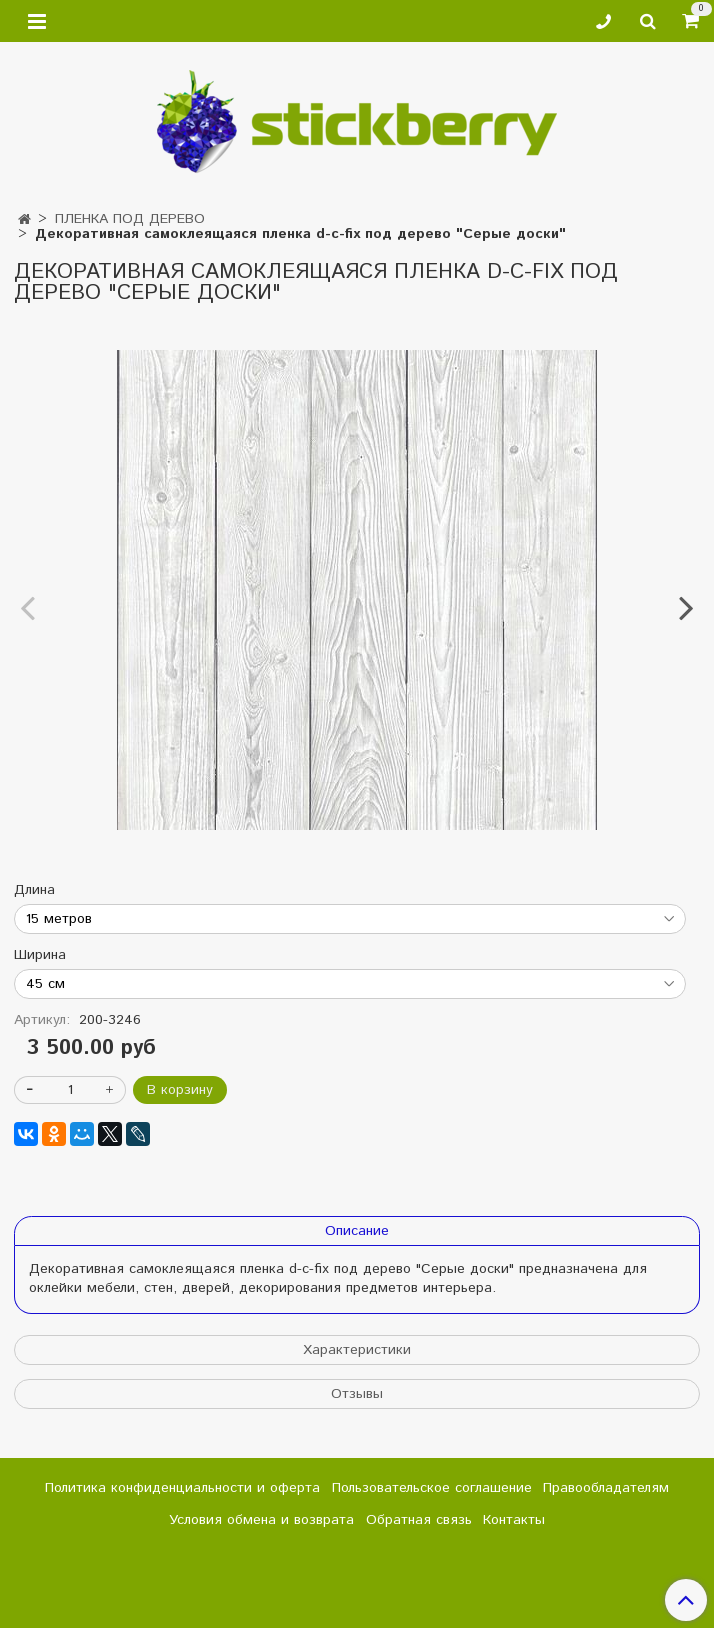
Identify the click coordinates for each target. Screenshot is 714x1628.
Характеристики (357, 1350)
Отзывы (357, 1394)
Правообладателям (606, 1488)
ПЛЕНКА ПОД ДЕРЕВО (130, 219)
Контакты (514, 1520)
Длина (34, 890)
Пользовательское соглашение (432, 1488)
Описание (357, 1231)
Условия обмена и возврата (261, 1520)
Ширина (40, 955)
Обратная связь (419, 1520)
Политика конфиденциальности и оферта (182, 1488)
